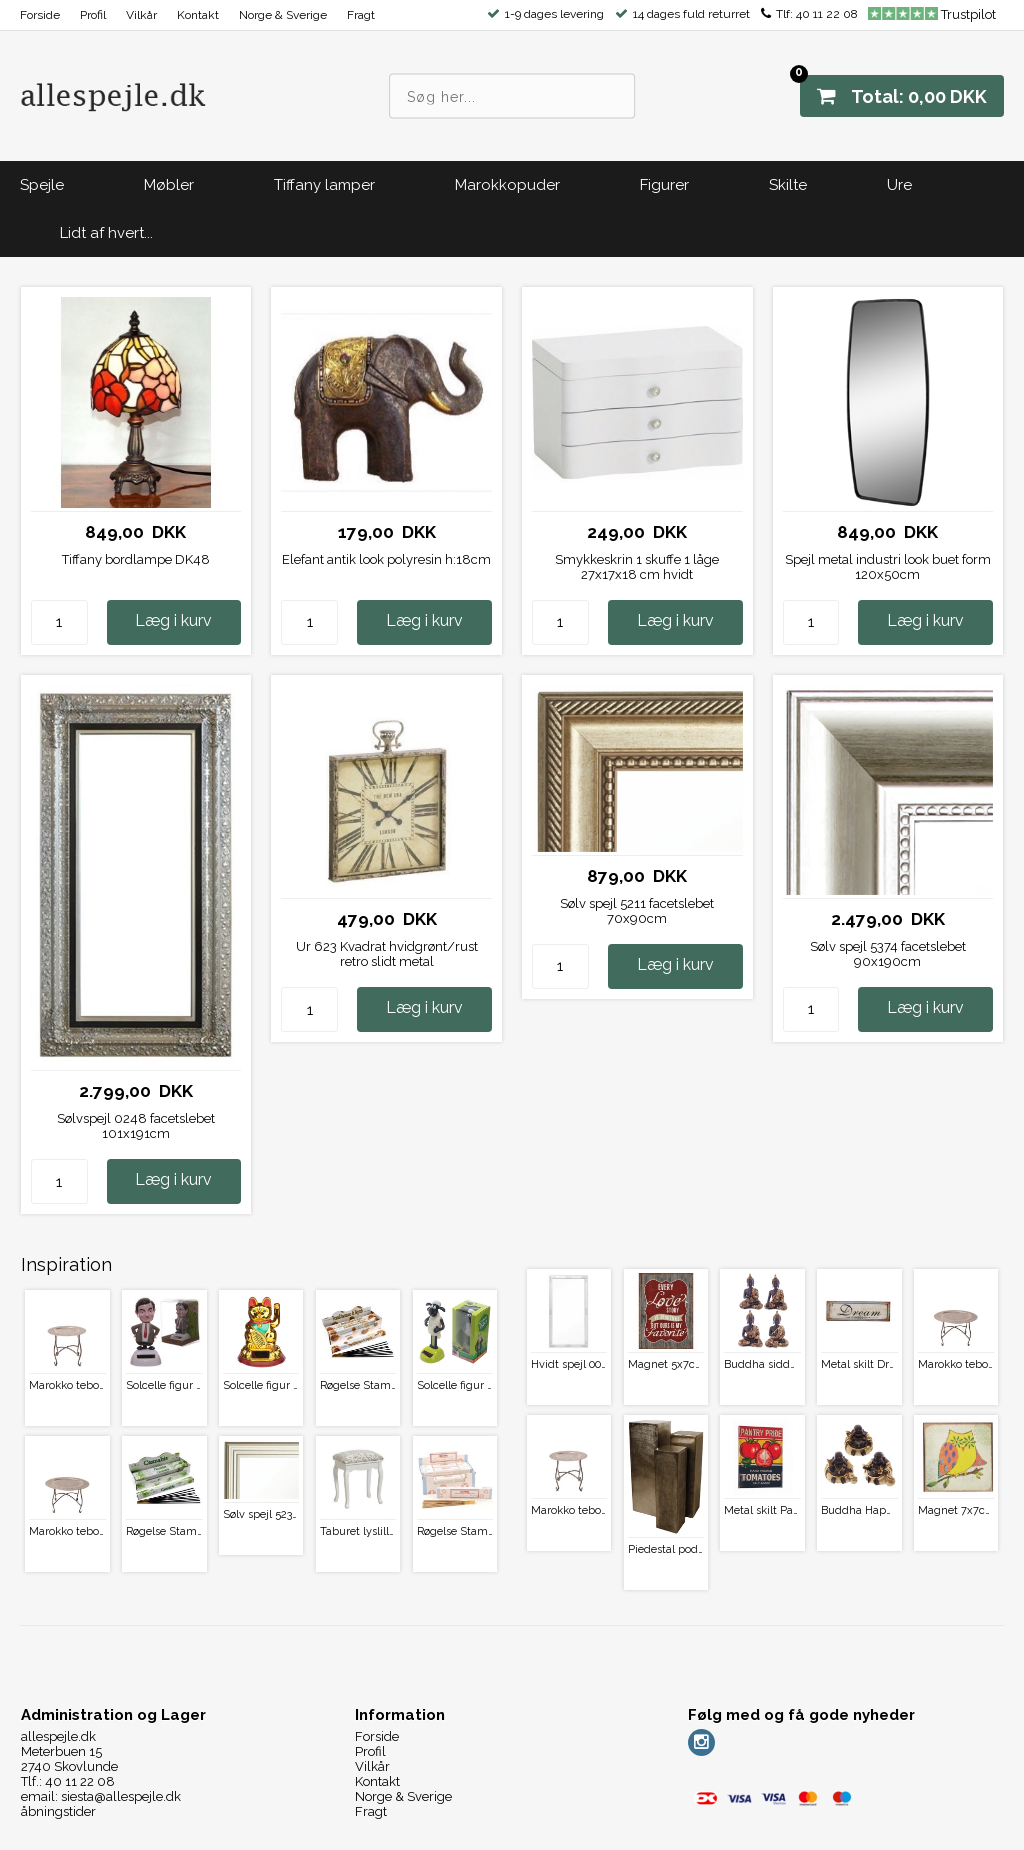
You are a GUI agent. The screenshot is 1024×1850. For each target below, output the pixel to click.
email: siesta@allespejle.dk (101, 1796)
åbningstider (58, 1811)
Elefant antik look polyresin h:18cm (386, 559)
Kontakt (198, 15)
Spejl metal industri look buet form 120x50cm (888, 567)
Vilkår (141, 15)
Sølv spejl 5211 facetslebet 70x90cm (637, 911)
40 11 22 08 (827, 14)
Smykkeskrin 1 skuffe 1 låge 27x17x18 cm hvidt (637, 567)
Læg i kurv (173, 620)
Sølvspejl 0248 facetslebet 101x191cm (136, 1126)
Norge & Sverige (283, 15)
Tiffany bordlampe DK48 (136, 559)
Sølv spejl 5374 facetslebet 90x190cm (888, 954)
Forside (40, 15)
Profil (93, 15)
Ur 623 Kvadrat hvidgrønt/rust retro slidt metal (387, 954)
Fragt (361, 15)
